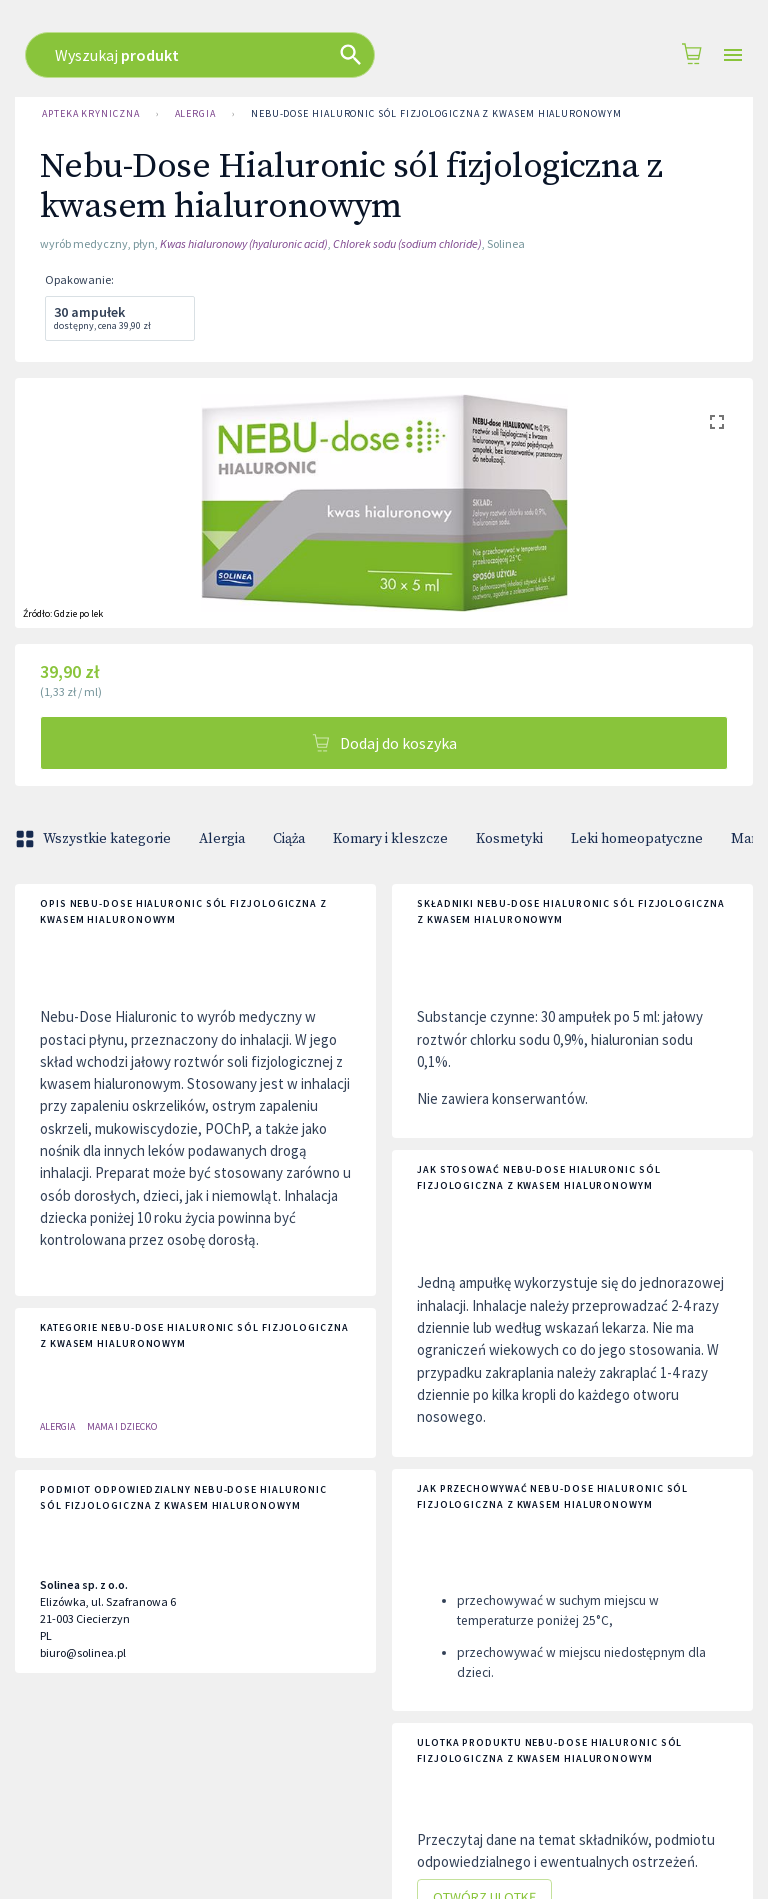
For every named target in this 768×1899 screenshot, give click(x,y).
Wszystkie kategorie (95, 839)
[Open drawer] (733, 55)
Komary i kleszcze (390, 839)
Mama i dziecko (122, 1426)
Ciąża (289, 839)
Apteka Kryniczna (91, 114)
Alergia (195, 114)
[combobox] (359, 55)
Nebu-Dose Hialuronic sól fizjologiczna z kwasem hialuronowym (436, 114)
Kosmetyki (509, 839)
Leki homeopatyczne (637, 839)
